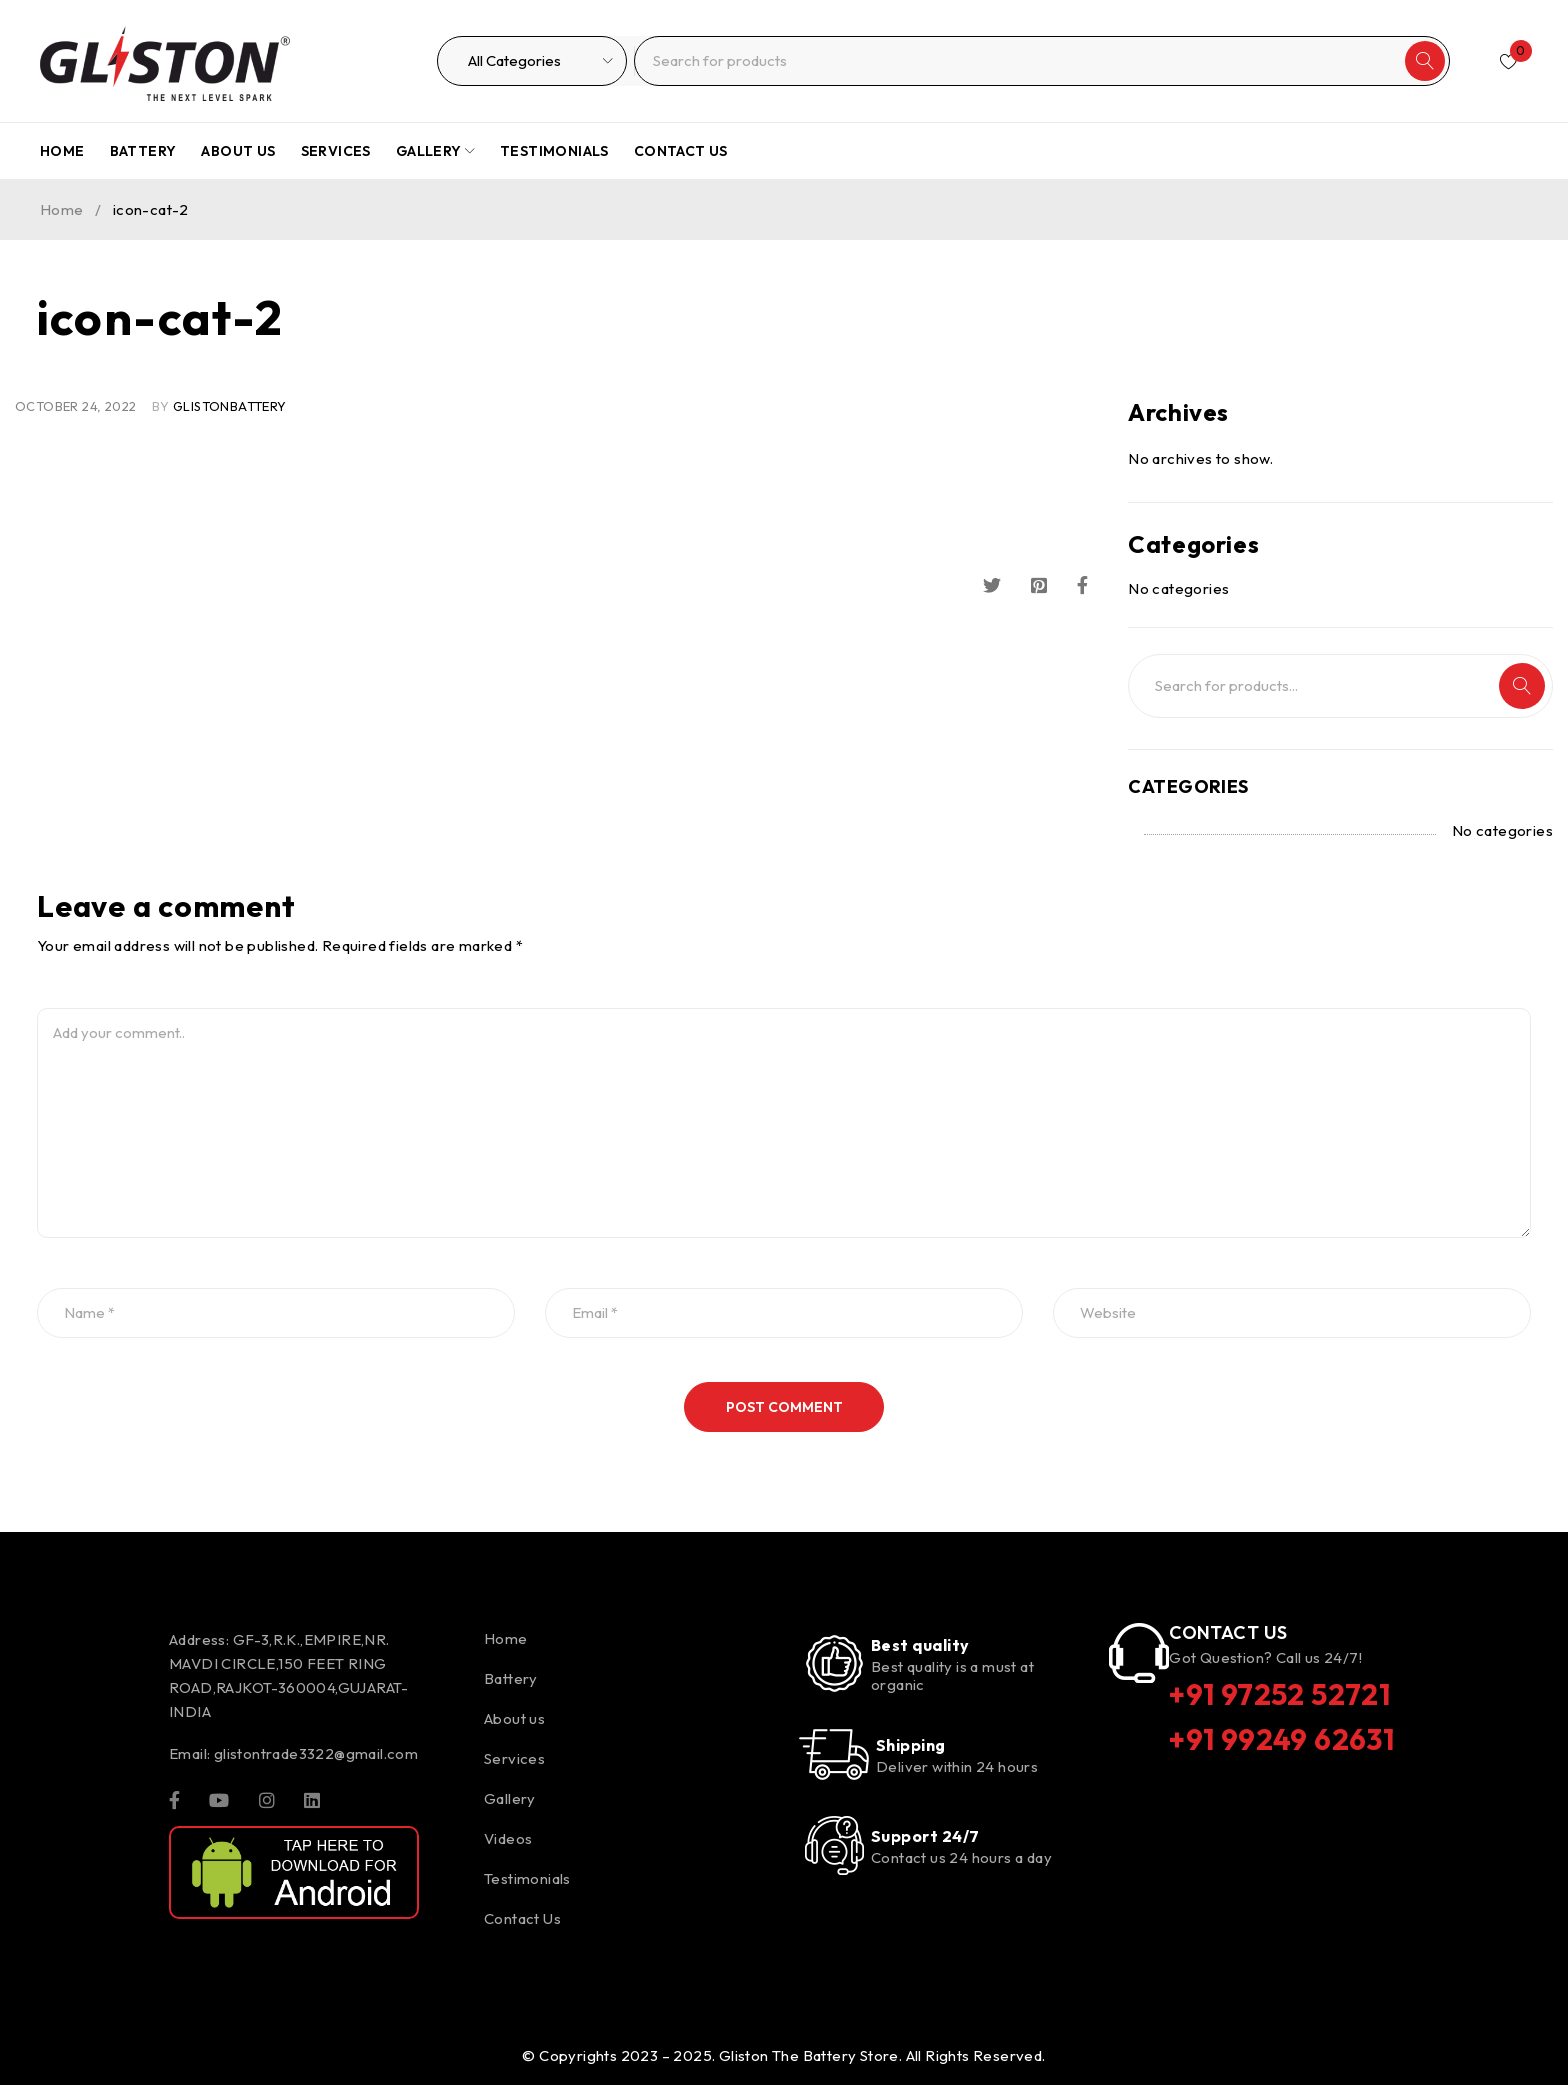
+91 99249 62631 (1283, 1738)
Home (62, 209)
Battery (511, 1678)
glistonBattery (230, 406)
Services (514, 1758)
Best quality (920, 1645)
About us (514, 1718)
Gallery (510, 1798)
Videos (508, 1838)
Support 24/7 (925, 1836)
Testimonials (527, 1878)
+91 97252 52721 (1282, 1694)
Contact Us (522, 1918)
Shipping (911, 1745)
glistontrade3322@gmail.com (316, 1753)
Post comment (784, 1407)
